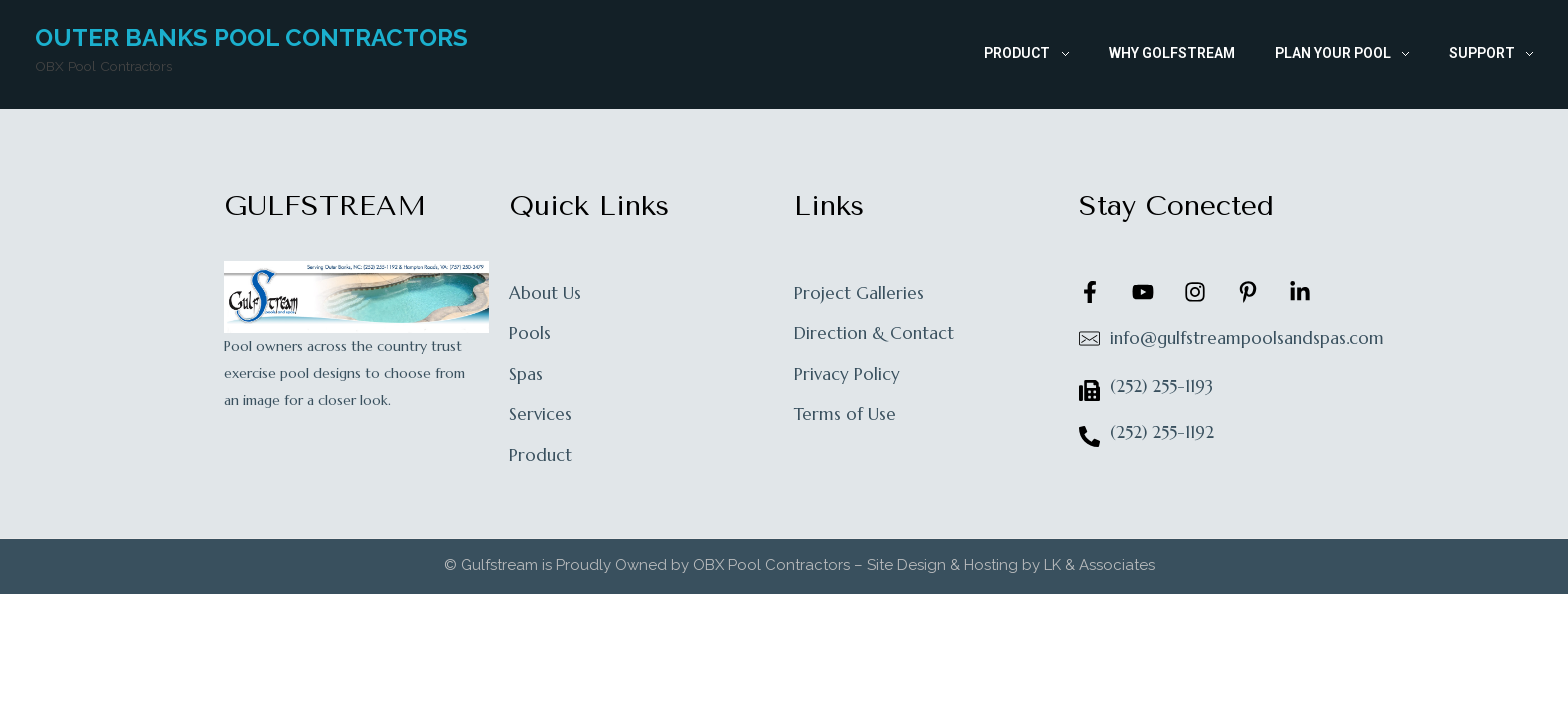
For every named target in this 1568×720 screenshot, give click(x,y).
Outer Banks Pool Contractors (251, 37)
